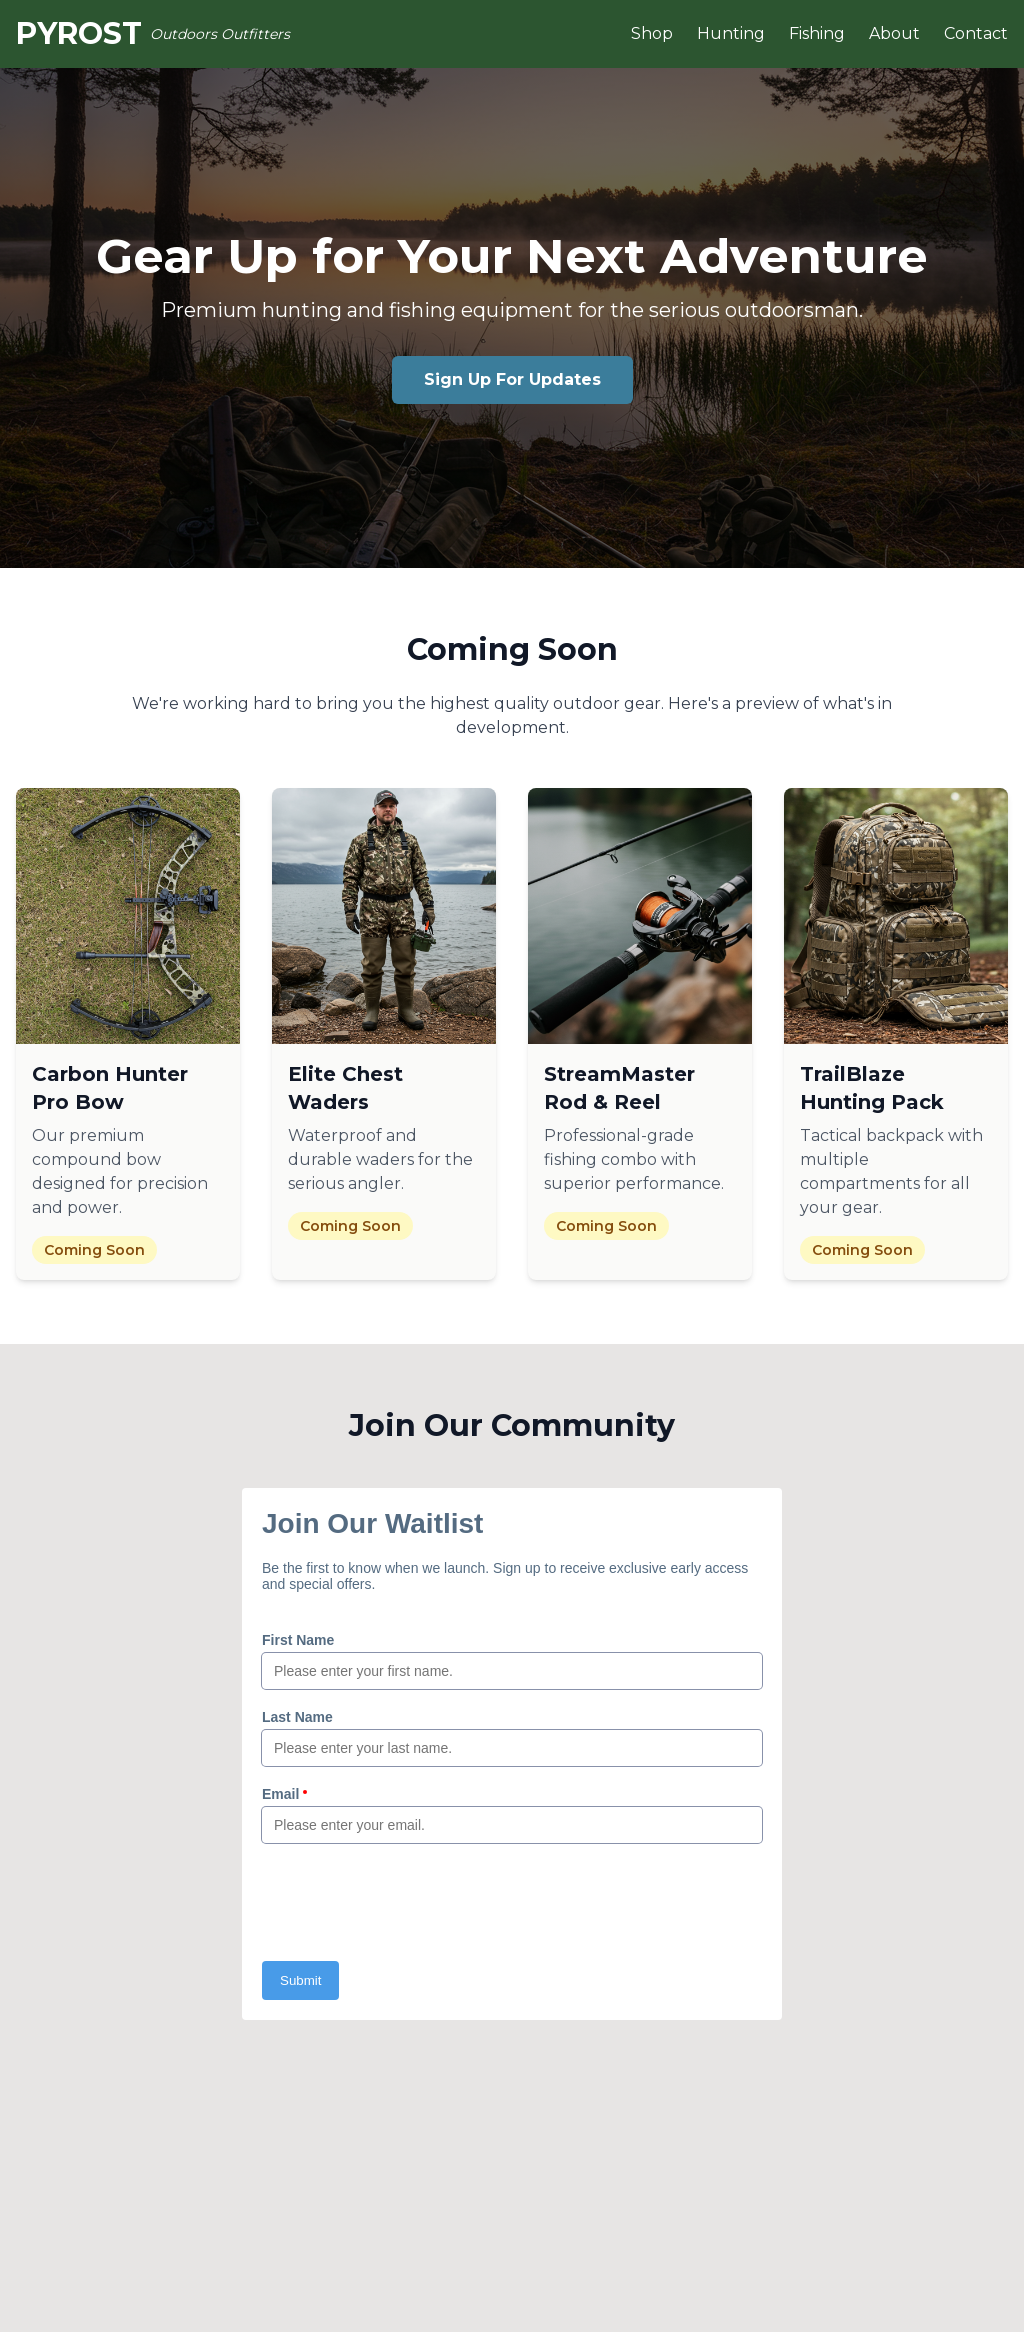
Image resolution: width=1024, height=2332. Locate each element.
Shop (652, 33)
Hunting (731, 33)
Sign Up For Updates (512, 379)
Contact (976, 33)
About (894, 33)
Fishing (817, 33)
